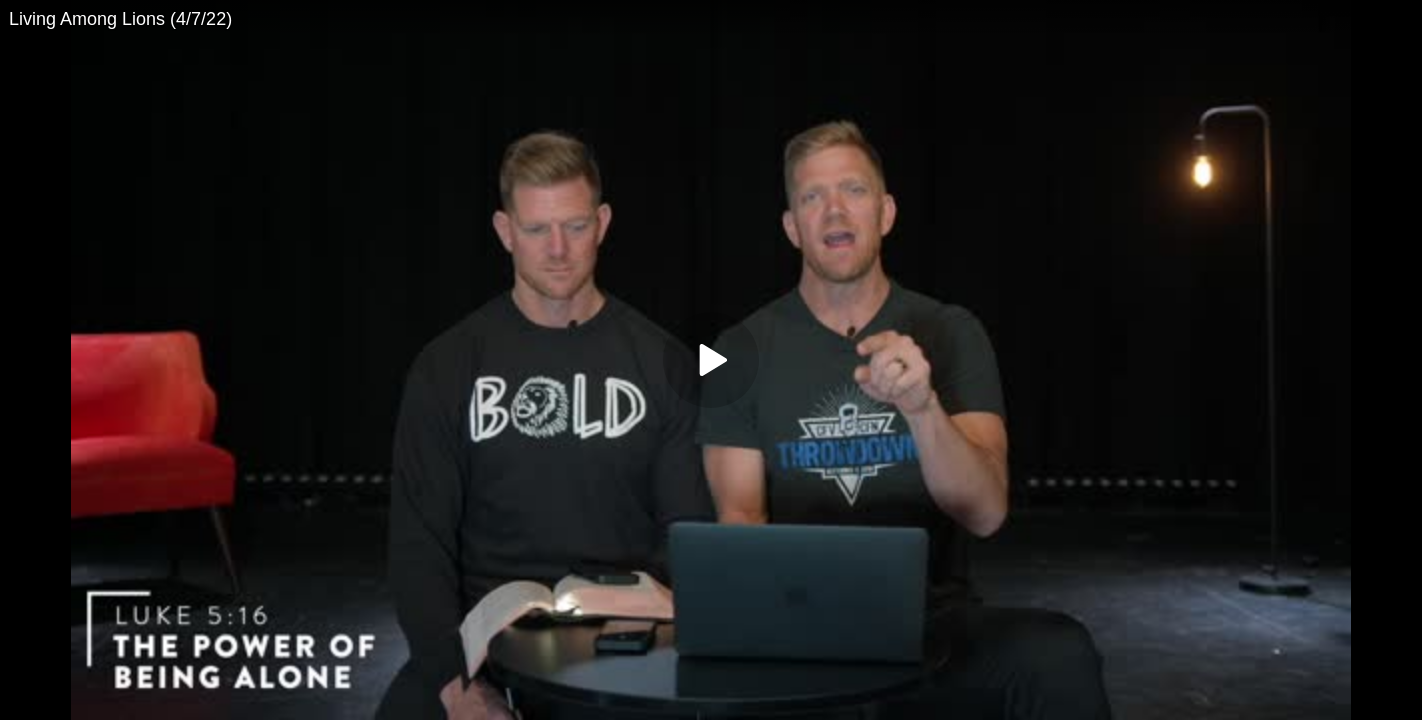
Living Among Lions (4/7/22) (120, 19)
